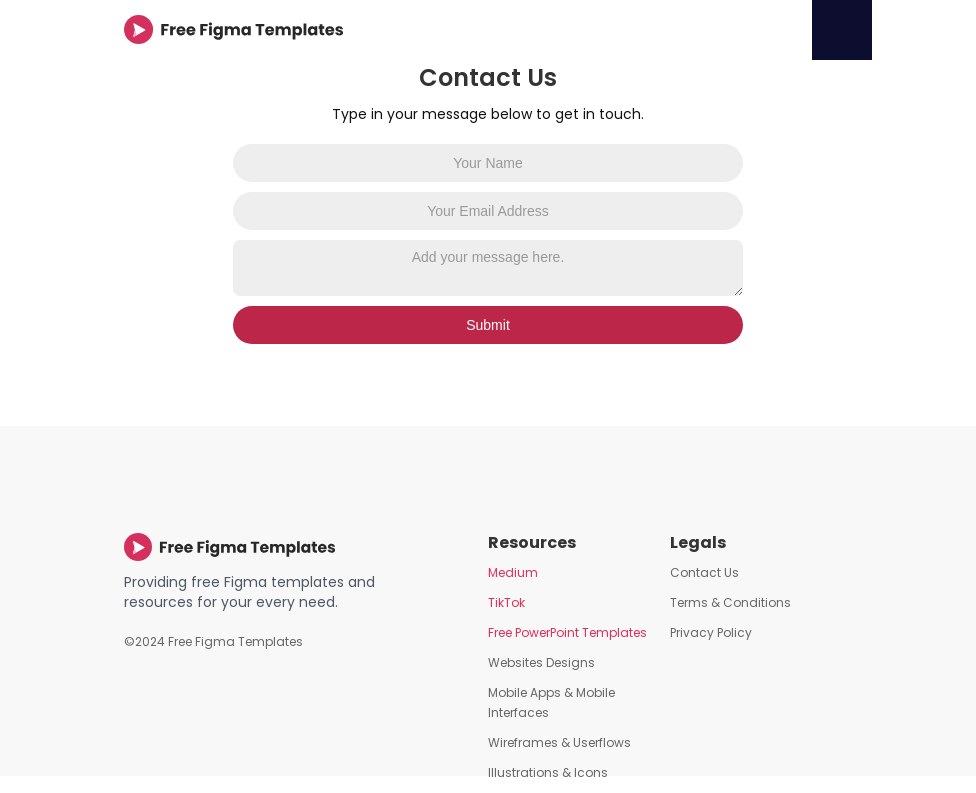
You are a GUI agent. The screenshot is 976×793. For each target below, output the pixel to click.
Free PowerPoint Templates (567, 632)
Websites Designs (541, 662)
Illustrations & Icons (548, 772)
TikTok (506, 602)
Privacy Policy (711, 632)
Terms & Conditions (730, 602)
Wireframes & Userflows (559, 742)
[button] (842, 30)
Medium (513, 572)
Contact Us (704, 572)
